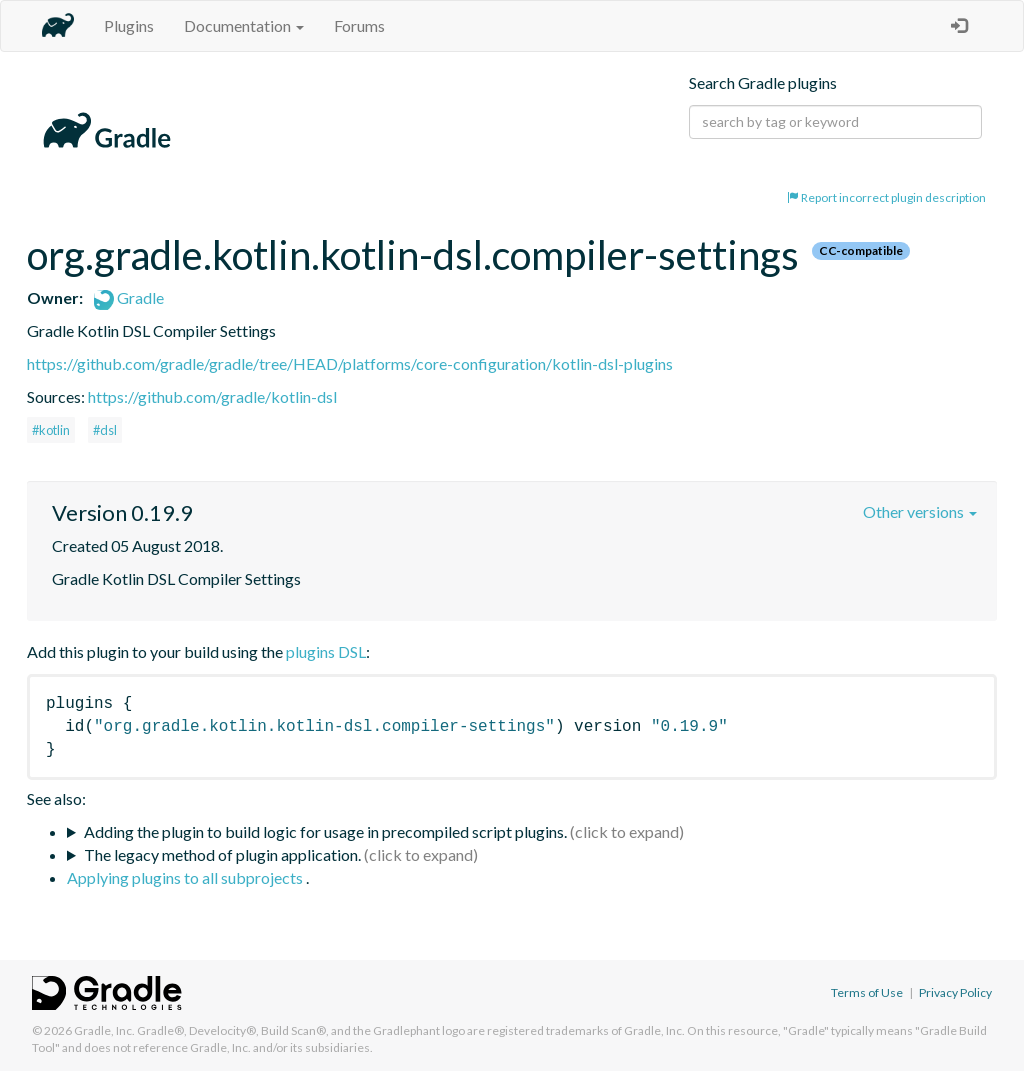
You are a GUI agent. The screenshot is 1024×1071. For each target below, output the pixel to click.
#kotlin (51, 430)
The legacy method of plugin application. (222, 854)
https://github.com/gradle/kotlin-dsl (212, 396)
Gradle (129, 297)
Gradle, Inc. (104, 1030)
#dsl (105, 430)
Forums (359, 25)
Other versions (920, 511)
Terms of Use (867, 992)
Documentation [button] (244, 25)
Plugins (129, 25)
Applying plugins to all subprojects (186, 877)
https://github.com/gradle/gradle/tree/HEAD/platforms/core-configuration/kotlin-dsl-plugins (350, 363)
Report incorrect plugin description (886, 197)
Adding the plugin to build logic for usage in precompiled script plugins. (325, 831)
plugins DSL (326, 651)
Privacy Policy (955, 992)
